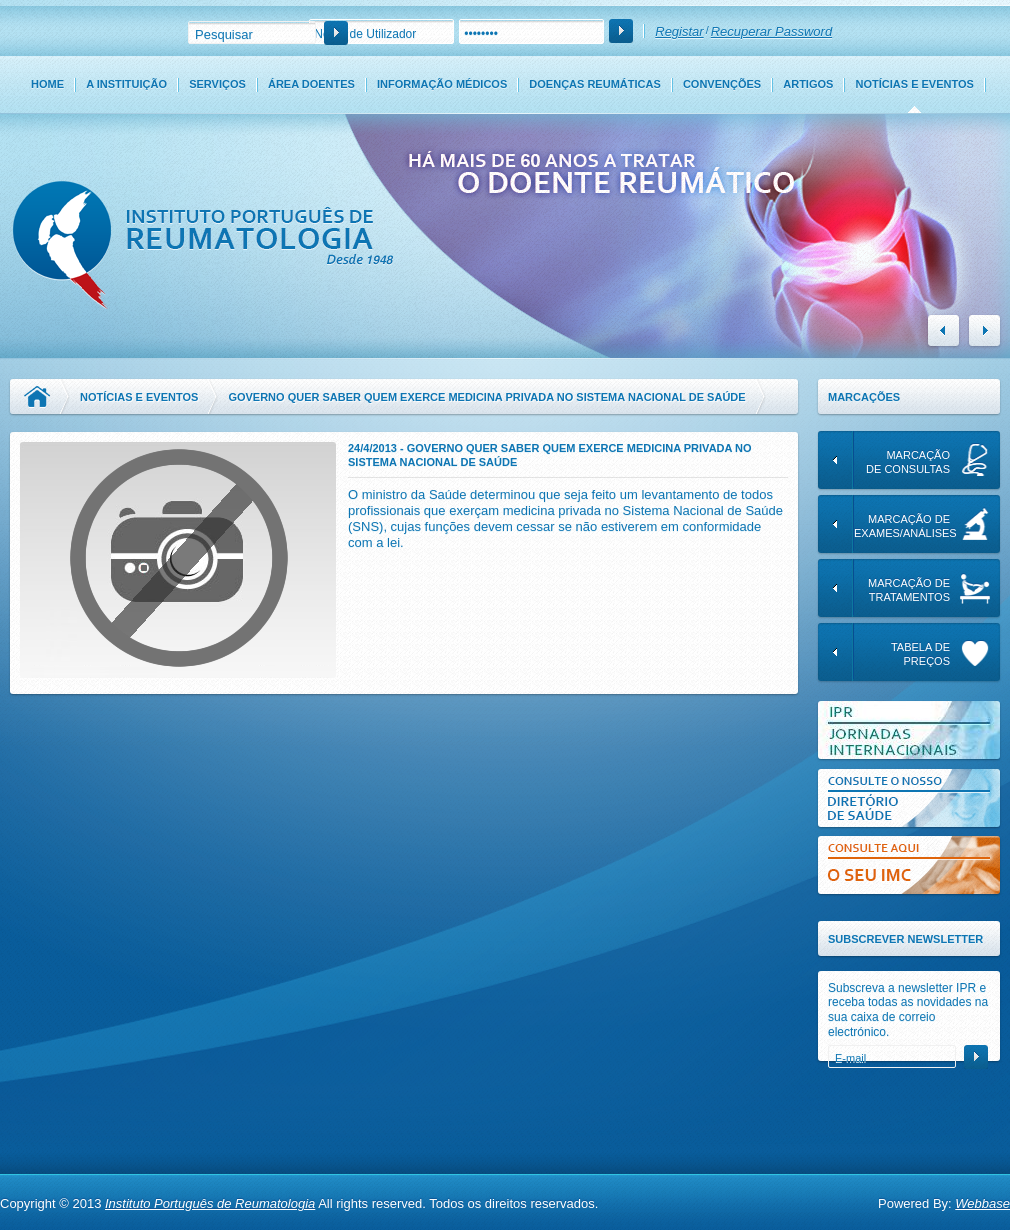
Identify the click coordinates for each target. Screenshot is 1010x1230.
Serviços (217, 84)
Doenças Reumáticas (594, 84)
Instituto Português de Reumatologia (210, 1203)
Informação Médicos (442, 84)
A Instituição (126, 84)
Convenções (722, 84)
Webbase (982, 1203)
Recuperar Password (771, 31)
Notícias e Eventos (915, 84)
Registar (679, 31)
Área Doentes (311, 84)
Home (47, 84)
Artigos (808, 84)
